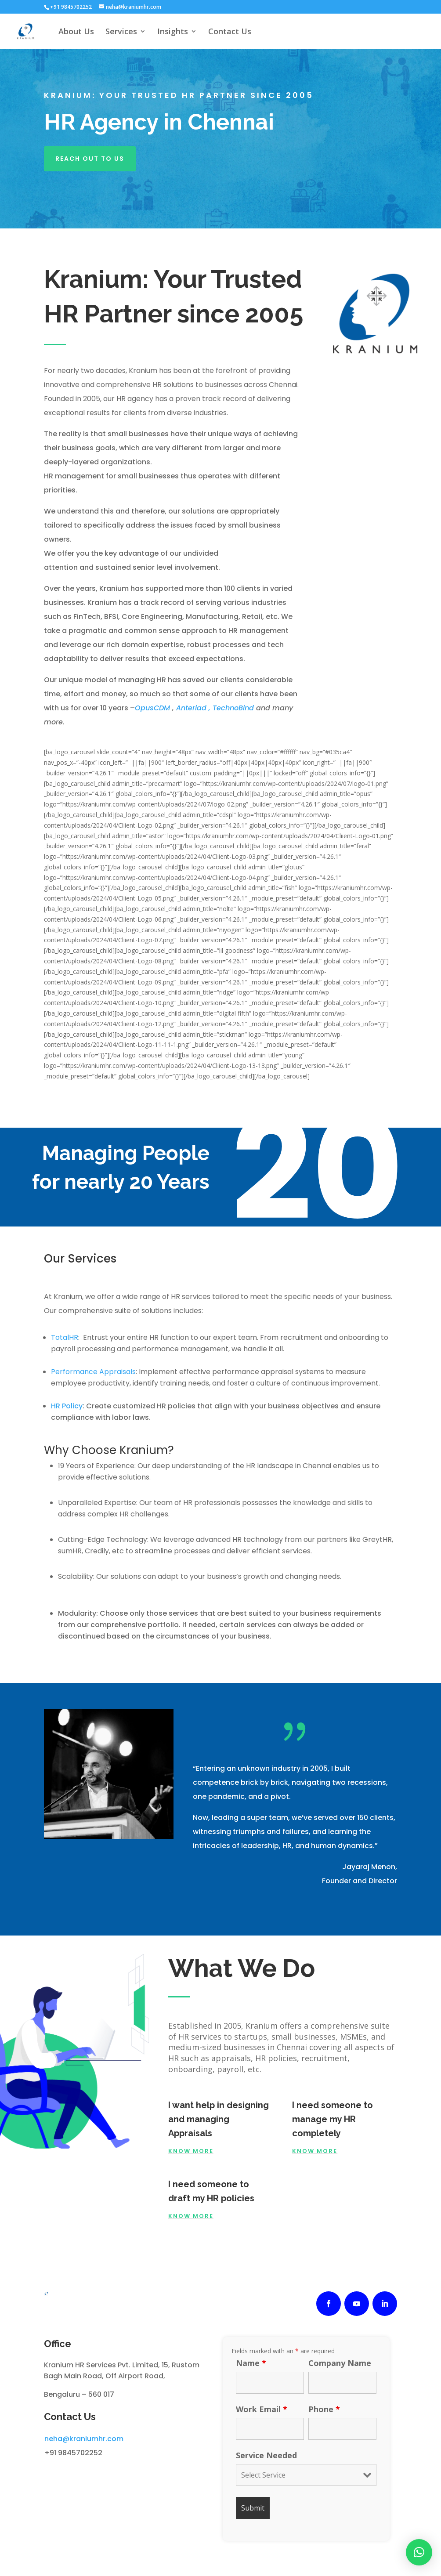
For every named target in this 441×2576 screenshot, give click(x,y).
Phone (324, 2409)
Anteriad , (194, 708)
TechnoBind (234, 708)
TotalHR (64, 1337)
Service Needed (266, 2455)
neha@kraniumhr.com (83, 2439)
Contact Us (229, 32)
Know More (190, 2151)
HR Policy (67, 1406)
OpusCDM (153, 708)
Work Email (261, 2409)
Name (251, 2363)
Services (121, 32)
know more (190, 2216)
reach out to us (89, 158)
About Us (76, 32)
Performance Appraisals (93, 1372)
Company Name (339, 2363)
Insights (172, 32)
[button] (419, 2552)
